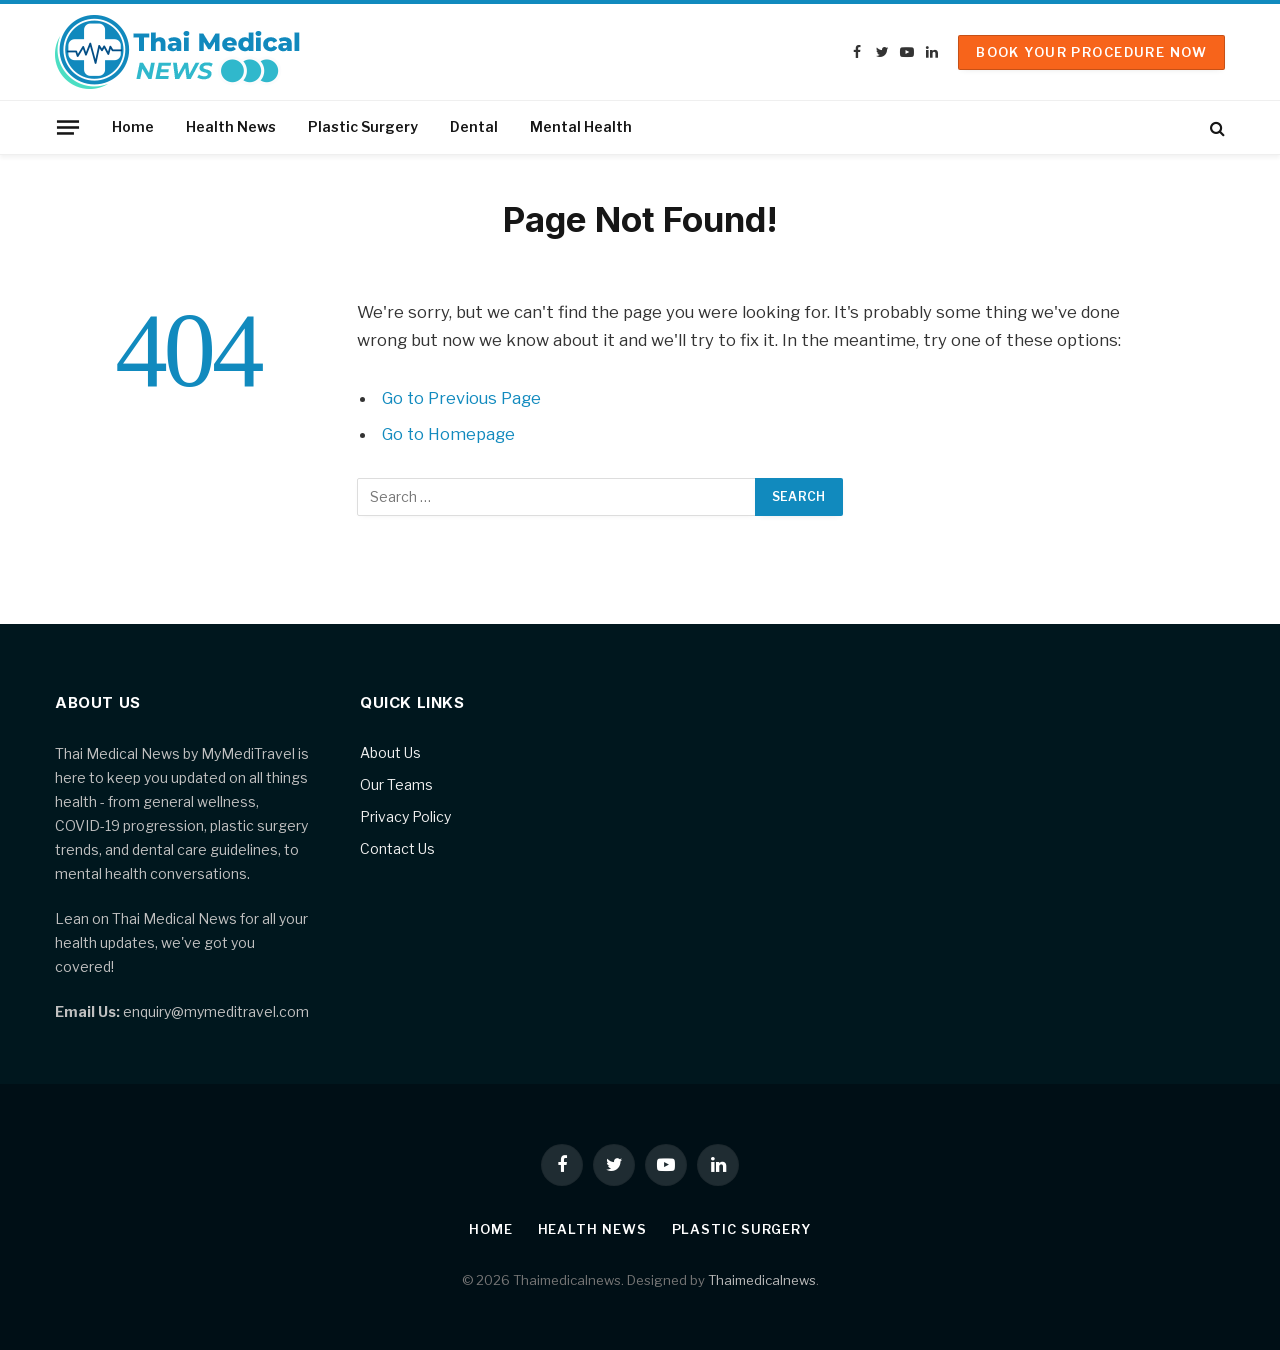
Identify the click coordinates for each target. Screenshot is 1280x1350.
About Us (390, 752)
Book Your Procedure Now (1091, 52)
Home (133, 126)
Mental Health (581, 126)
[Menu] (68, 127)
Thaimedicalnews (762, 1280)
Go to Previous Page (462, 398)
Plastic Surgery (363, 126)
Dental (474, 126)
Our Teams (396, 784)
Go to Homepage (449, 434)
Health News (231, 126)
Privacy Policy (405, 816)
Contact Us (397, 848)
